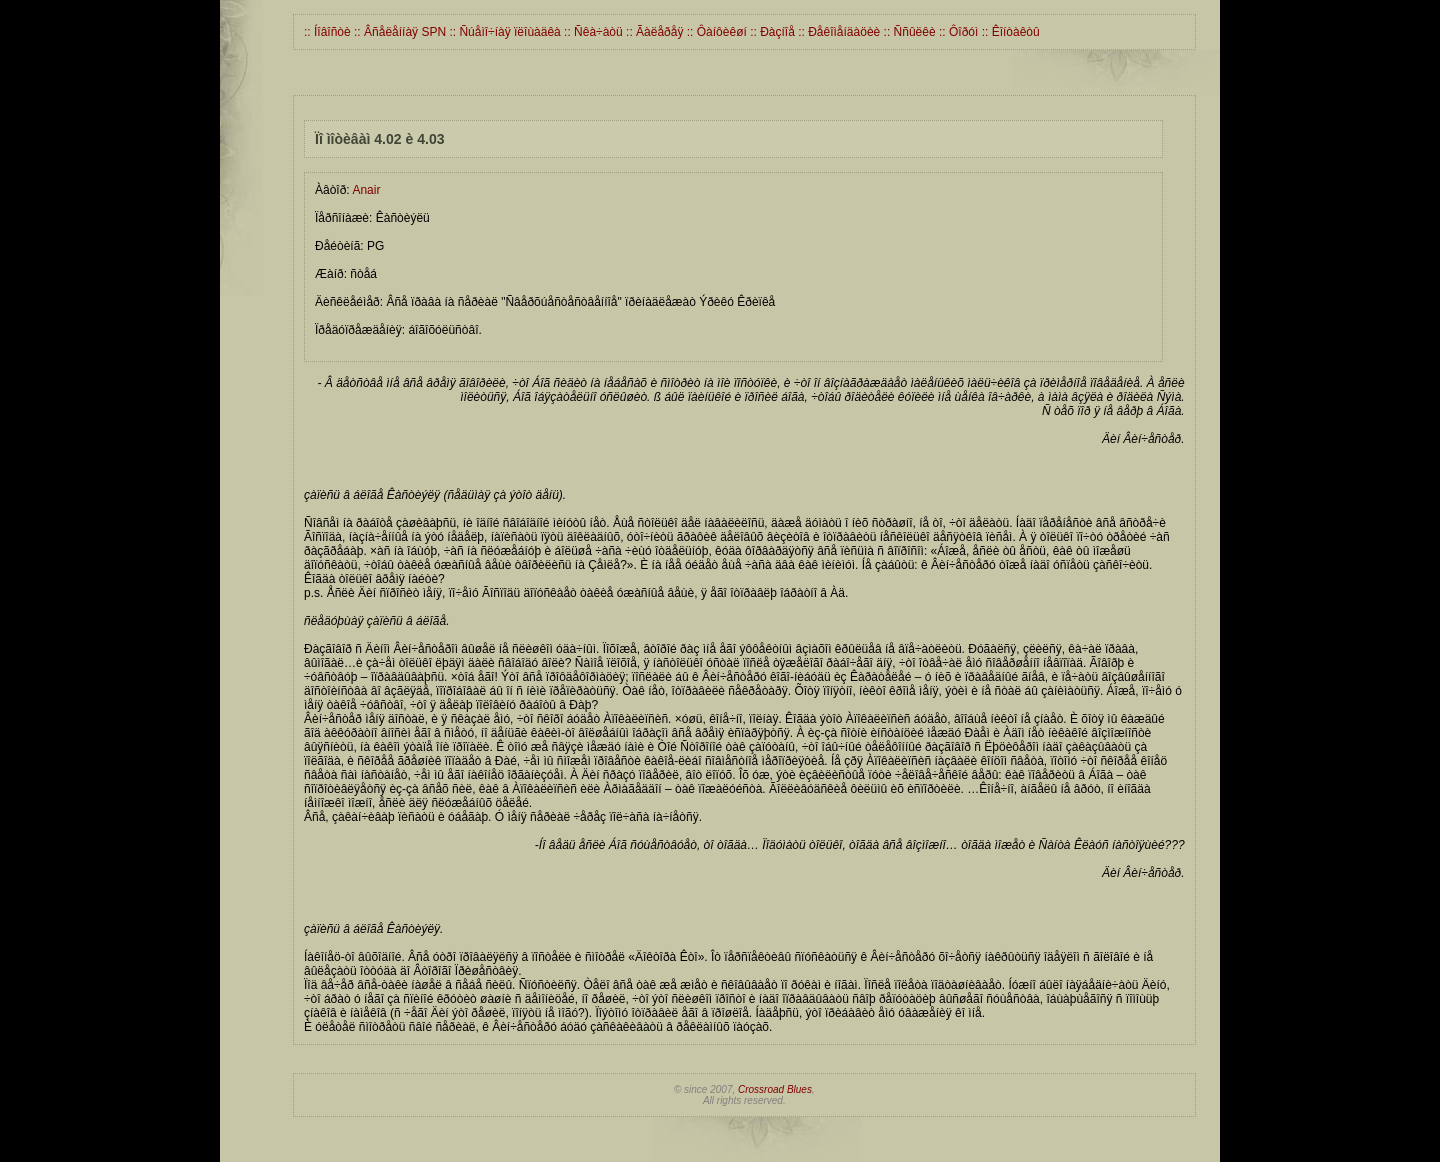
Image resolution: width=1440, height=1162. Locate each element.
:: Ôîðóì (957, 32)
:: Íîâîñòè (327, 32)
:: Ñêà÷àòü (592, 32)
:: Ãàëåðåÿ (653, 32)
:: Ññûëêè (907, 32)
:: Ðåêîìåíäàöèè (837, 32)
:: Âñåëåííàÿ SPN (398, 32)
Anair (366, 190)
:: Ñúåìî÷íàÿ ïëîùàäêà (503, 32)
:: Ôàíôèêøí (714, 32)
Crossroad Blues (775, 1089)
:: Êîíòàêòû (1008, 32)
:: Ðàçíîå (771, 32)
